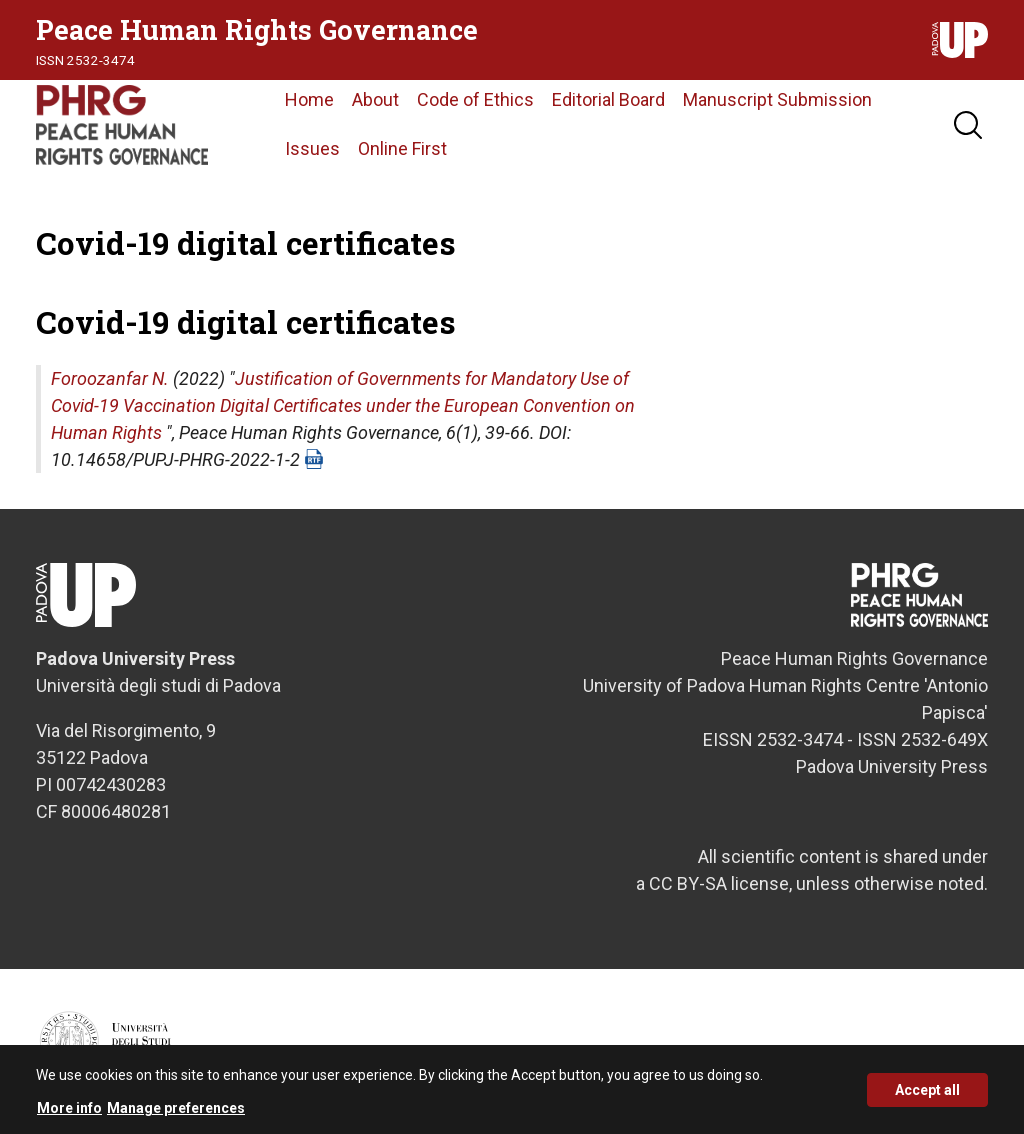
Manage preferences (176, 1115)
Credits (968, 1051)
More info (69, 1115)
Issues (312, 148)
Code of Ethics (475, 99)
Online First (402, 148)
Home (309, 99)
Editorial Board (608, 99)
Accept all (927, 1098)
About (375, 99)
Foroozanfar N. (110, 378)
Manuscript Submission (777, 99)
